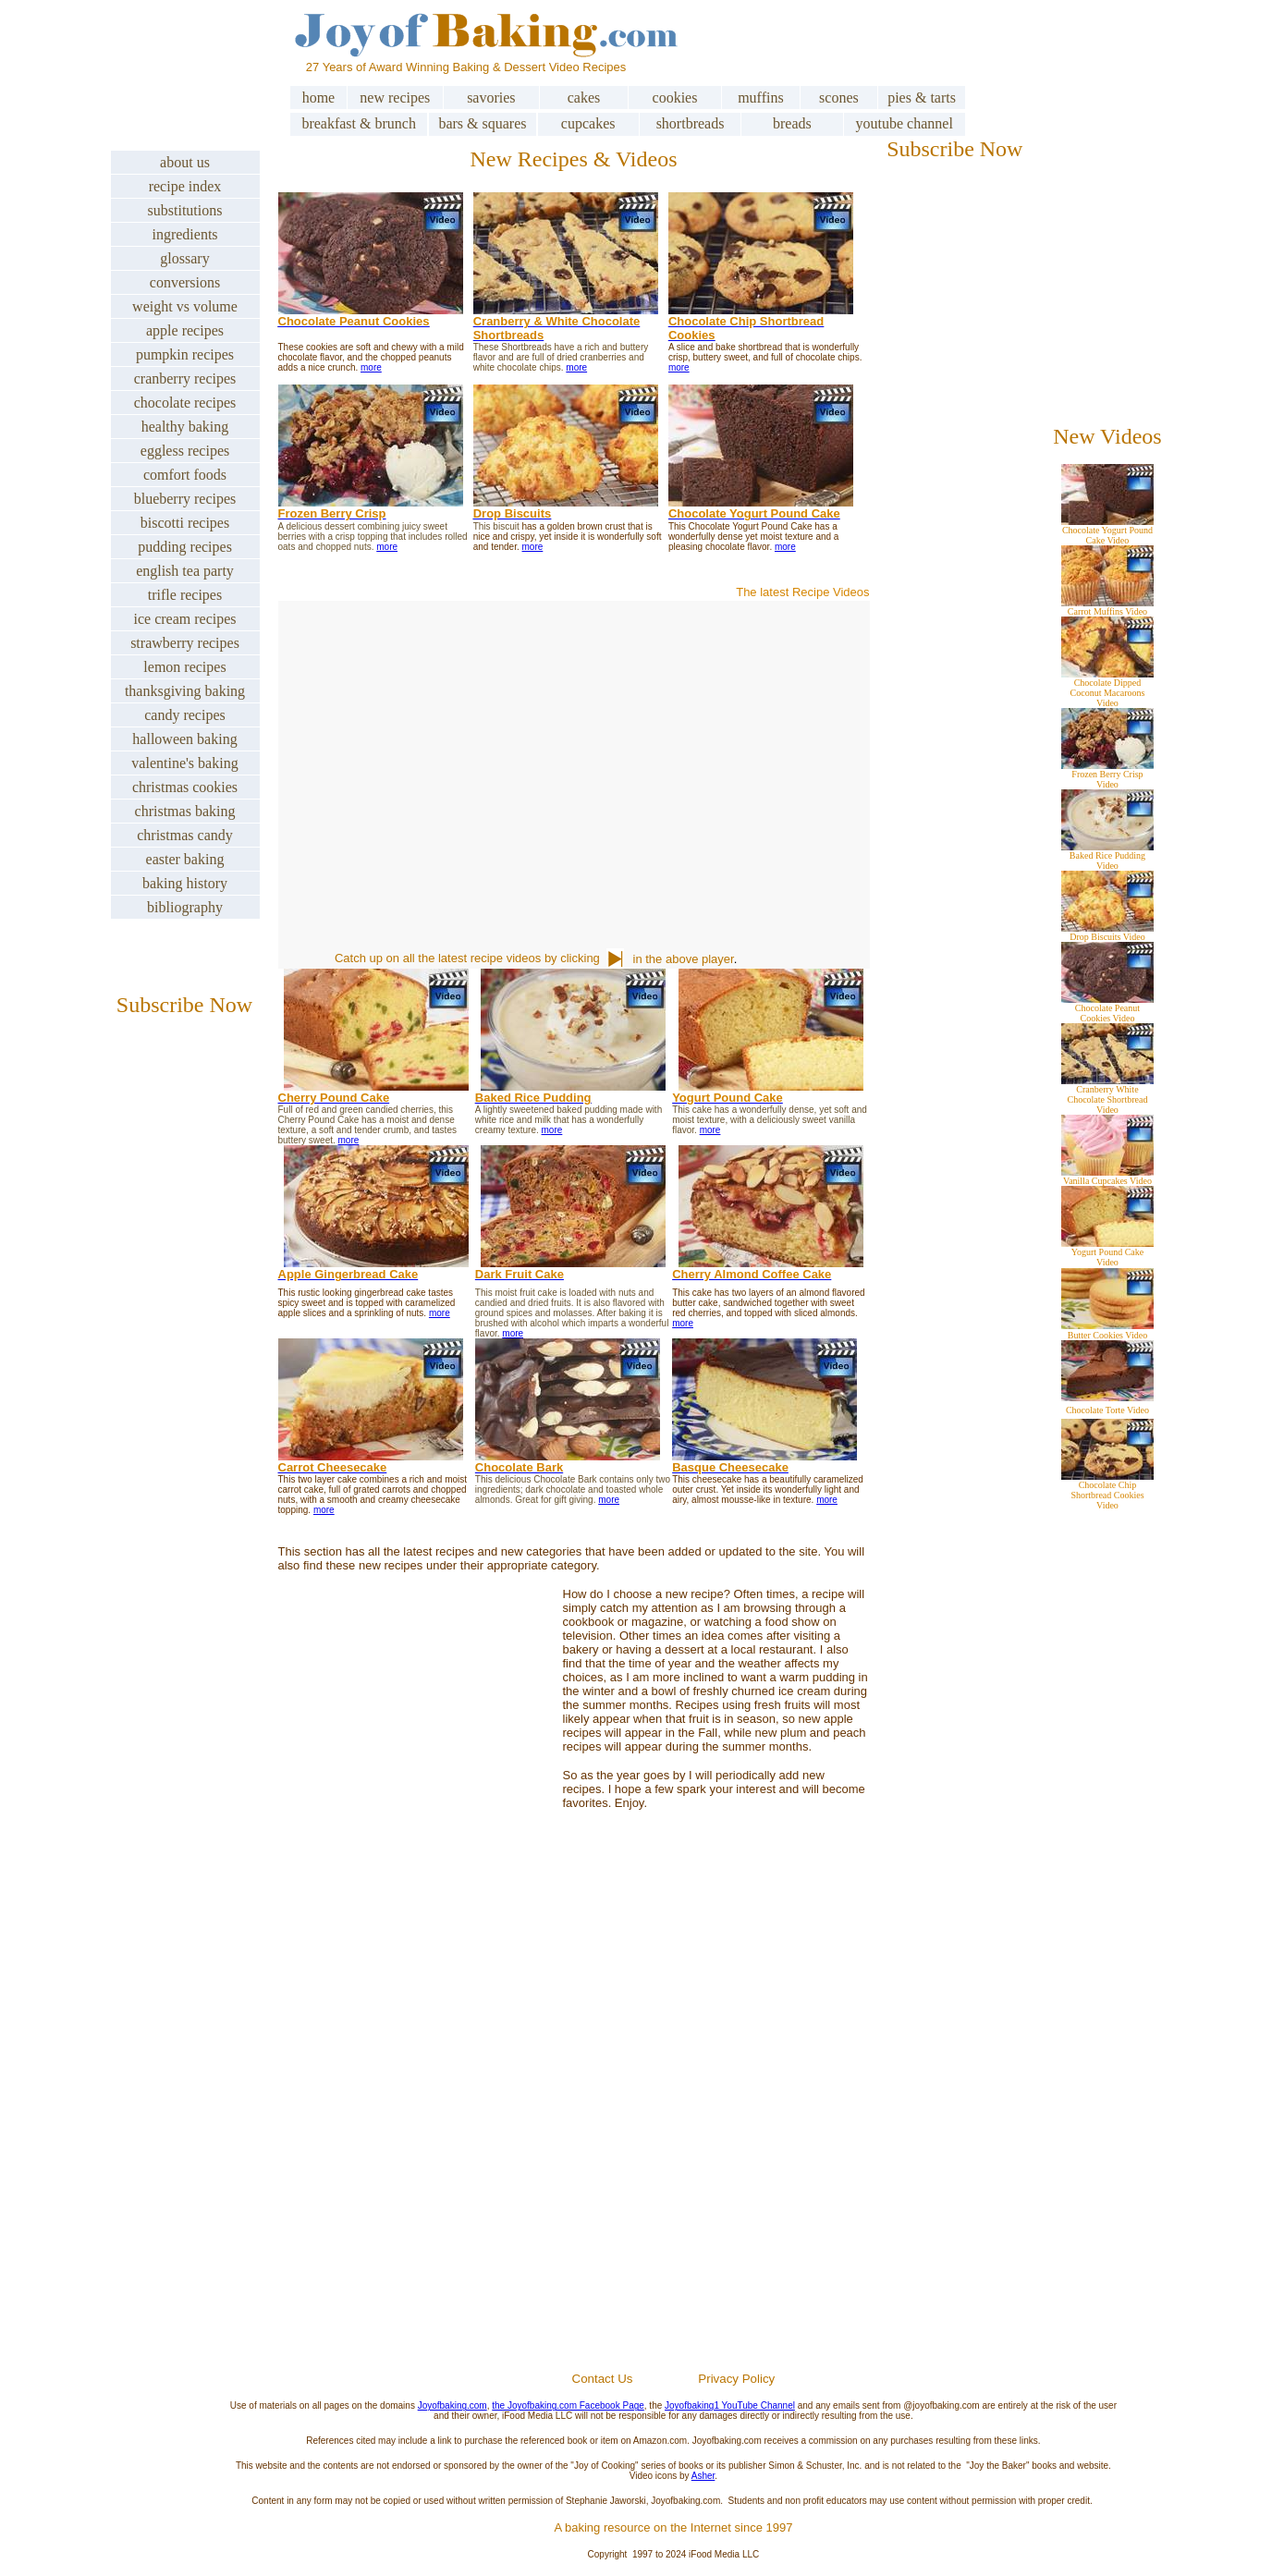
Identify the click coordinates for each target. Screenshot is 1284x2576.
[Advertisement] (673, 2149)
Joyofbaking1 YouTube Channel (730, 2405)
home (319, 97)
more (371, 367)
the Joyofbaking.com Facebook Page (568, 2405)
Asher (703, 2476)
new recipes (395, 97)
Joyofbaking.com (452, 2405)
